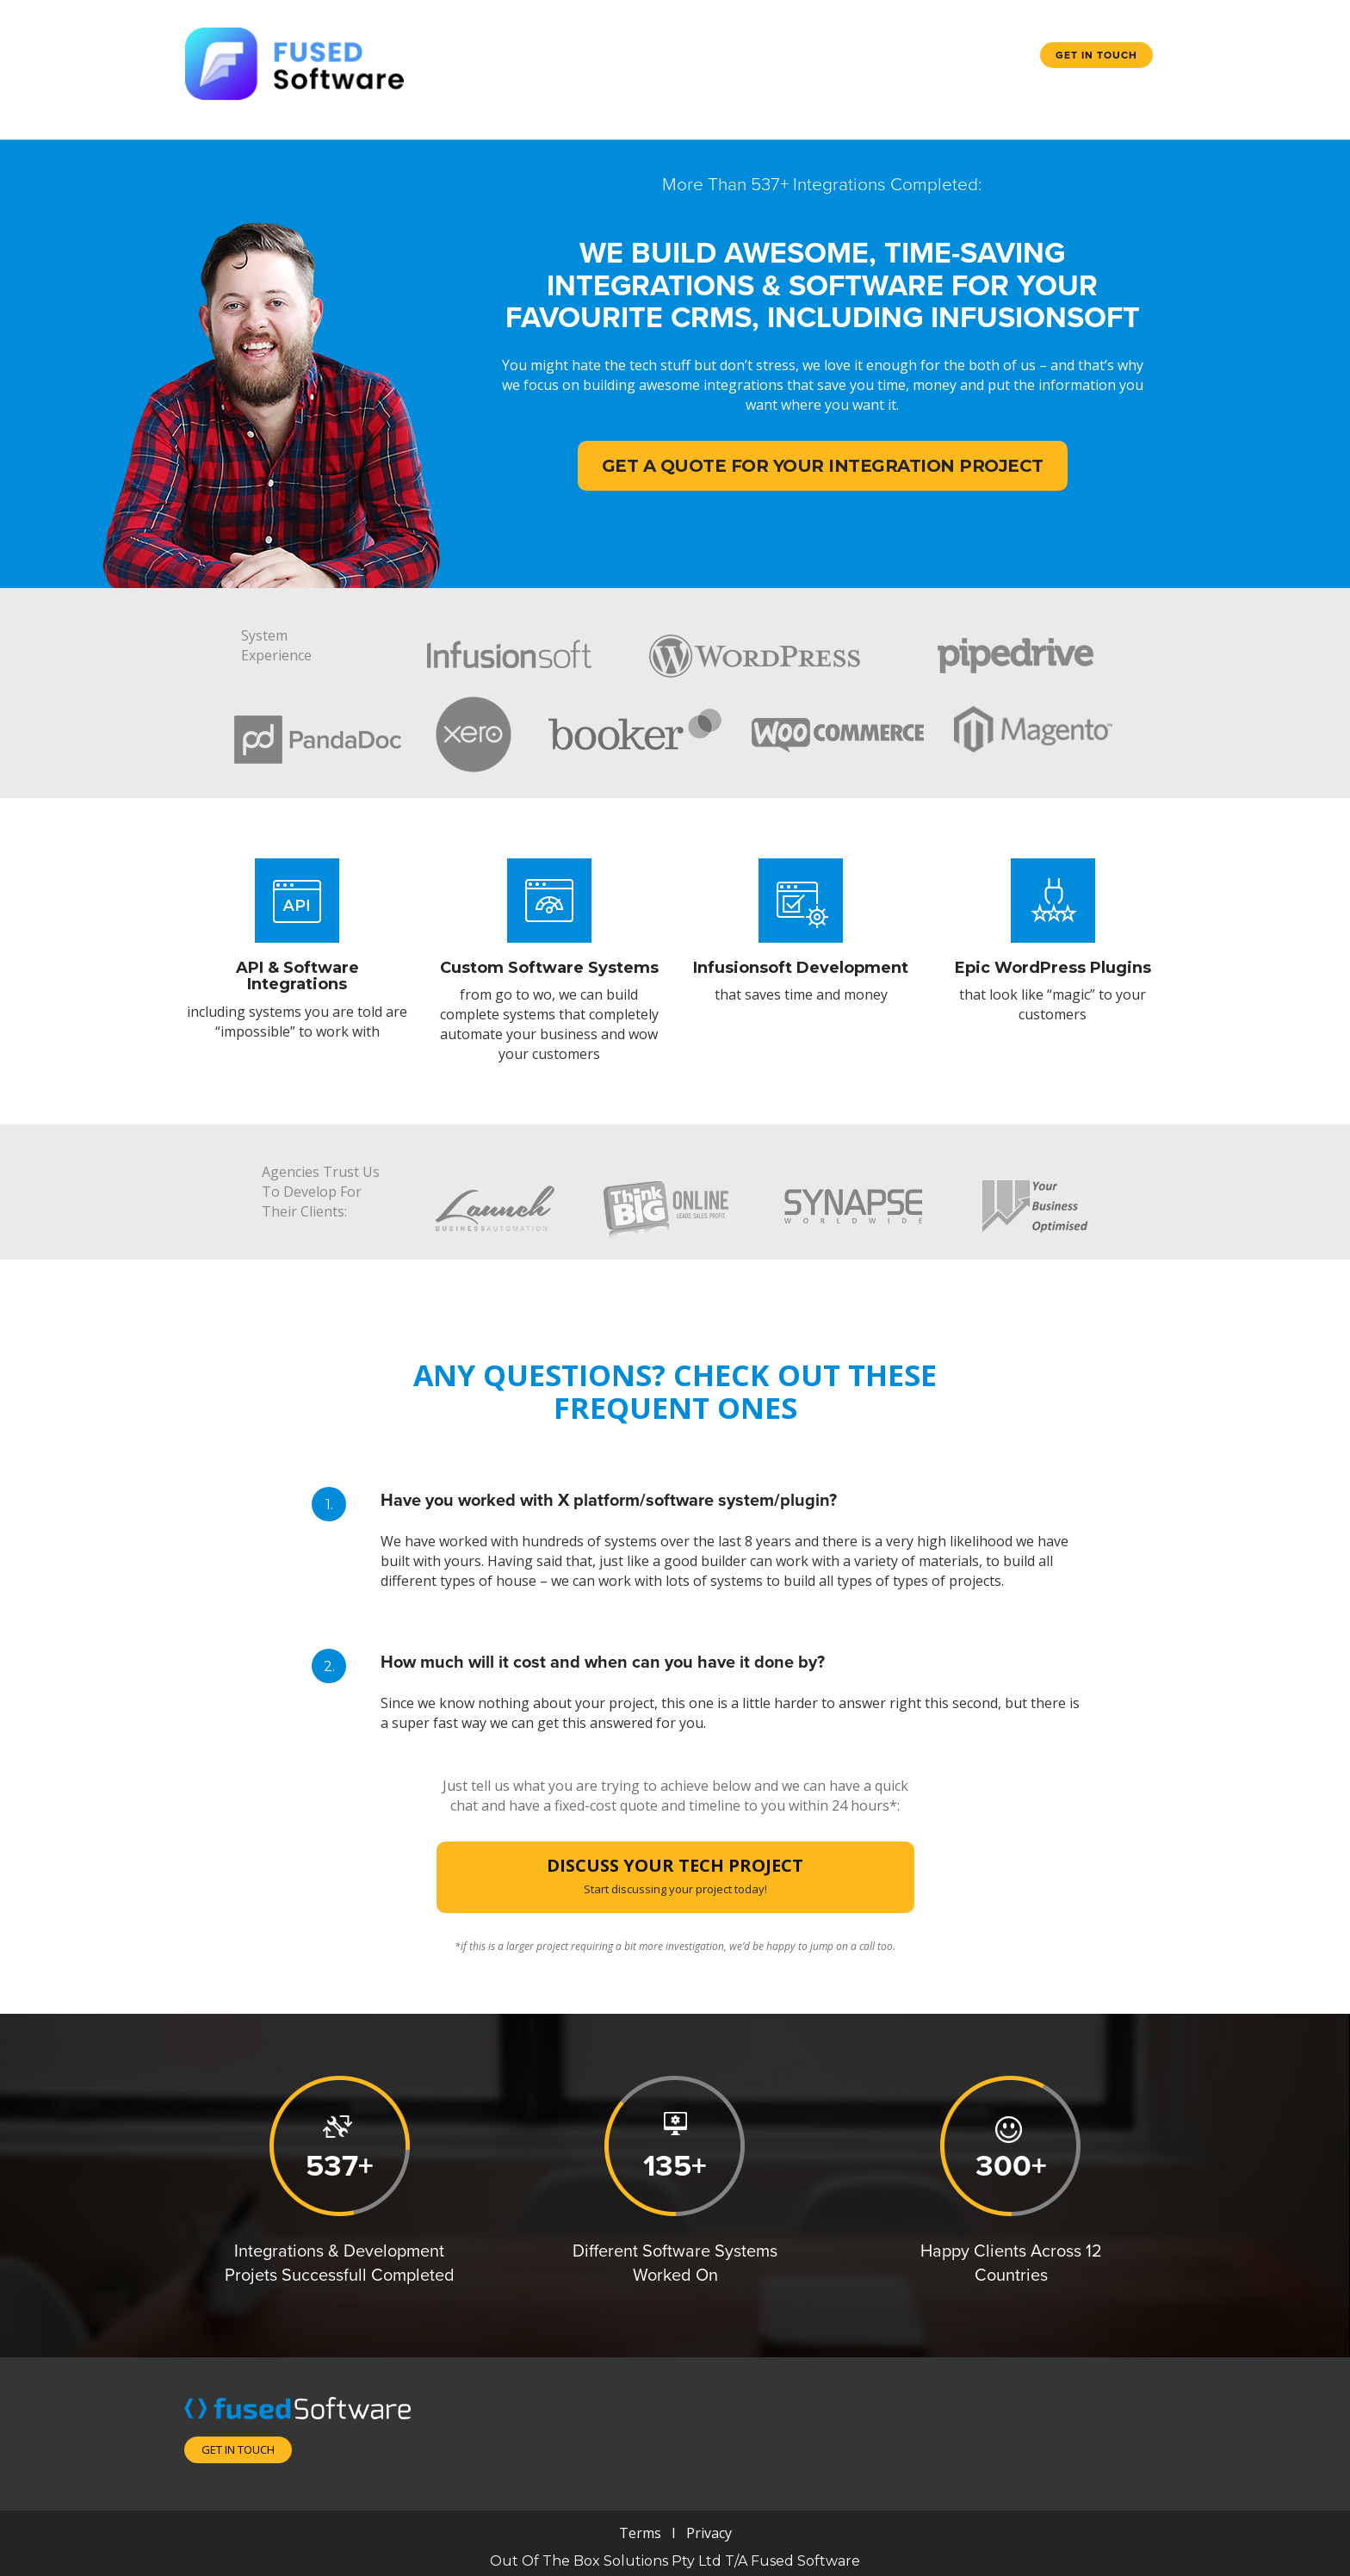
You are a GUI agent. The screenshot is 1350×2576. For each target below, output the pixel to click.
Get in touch (1096, 55)
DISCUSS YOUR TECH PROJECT (675, 1875)
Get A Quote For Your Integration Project (822, 465)
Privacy (707, 2532)
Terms (640, 2532)
